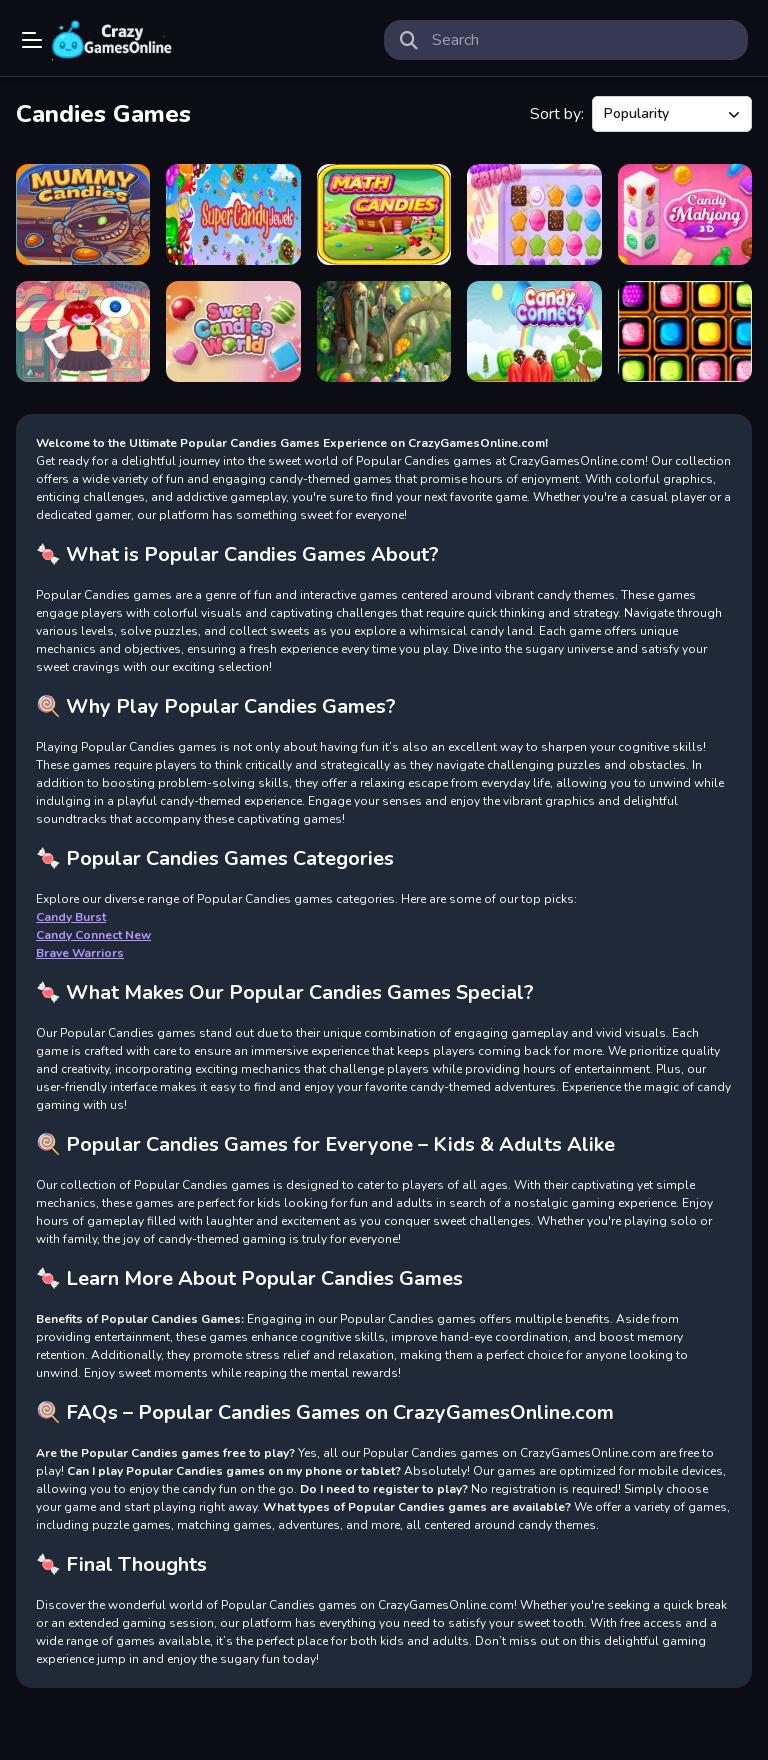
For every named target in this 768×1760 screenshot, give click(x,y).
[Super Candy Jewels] (233, 214)
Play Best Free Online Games (112, 40)
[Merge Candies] (83, 331)
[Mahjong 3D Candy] (685, 214)
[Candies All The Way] (685, 331)
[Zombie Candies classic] (83, 214)
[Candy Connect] (534, 331)
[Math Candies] (384, 214)
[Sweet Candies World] (233, 331)
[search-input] (582, 40)
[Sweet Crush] (534, 214)
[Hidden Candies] (384, 331)
